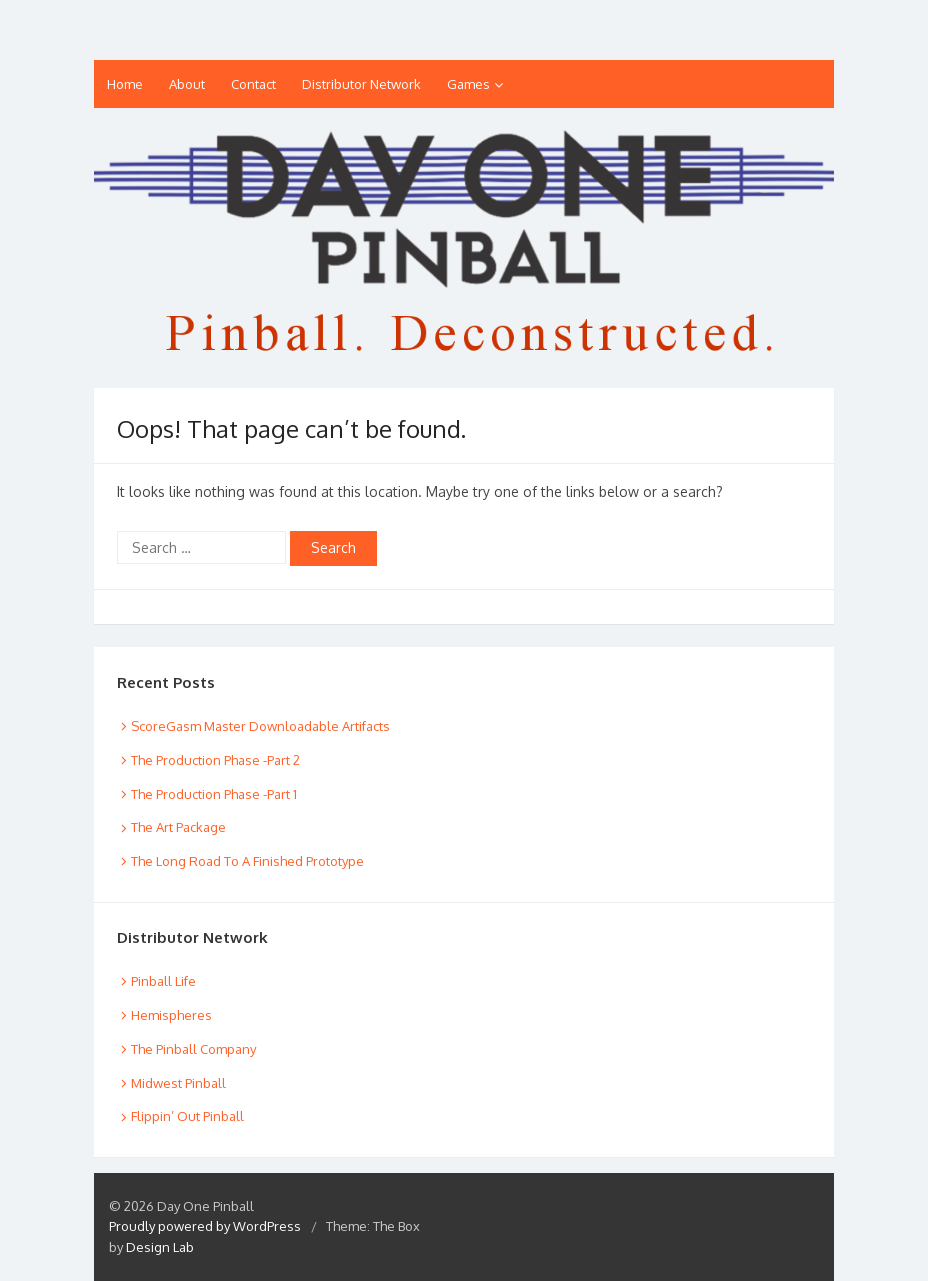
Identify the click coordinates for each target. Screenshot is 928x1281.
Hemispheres (171, 1015)
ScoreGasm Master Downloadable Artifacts (260, 726)
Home (125, 84)
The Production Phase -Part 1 (214, 794)
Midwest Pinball (178, 1083)
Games (468, 84)
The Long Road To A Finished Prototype (247, 861)
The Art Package (178, 827)
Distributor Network (361, 84)
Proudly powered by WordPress (205, 1226)
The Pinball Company (193, 1049)
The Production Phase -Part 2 (215, 760)
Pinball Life (163, 981)
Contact (253, 84)
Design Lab (160, 1247)
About (187, 84)
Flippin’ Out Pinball (187, 1116)
